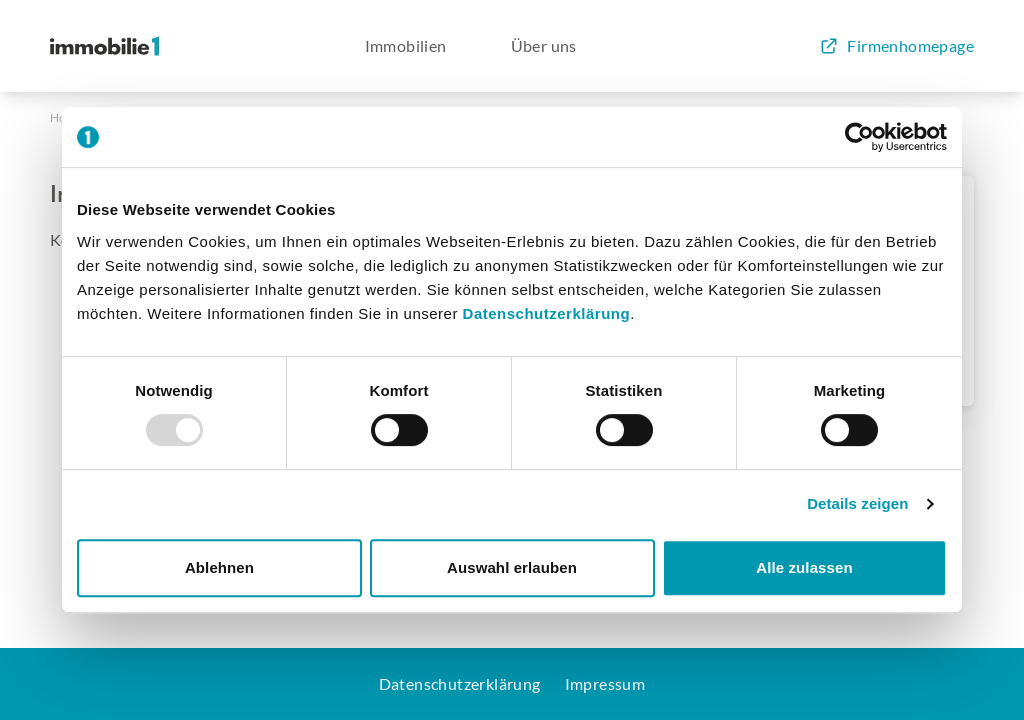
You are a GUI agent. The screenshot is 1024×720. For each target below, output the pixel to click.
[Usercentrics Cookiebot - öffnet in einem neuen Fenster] (859, 137)
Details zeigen (857, 503)
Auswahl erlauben (512, 567)
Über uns (544, 45)
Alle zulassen (804, 567)
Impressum (605, 683)
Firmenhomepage (896, 46)
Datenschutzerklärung (547, 313)
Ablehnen (219, 567)
